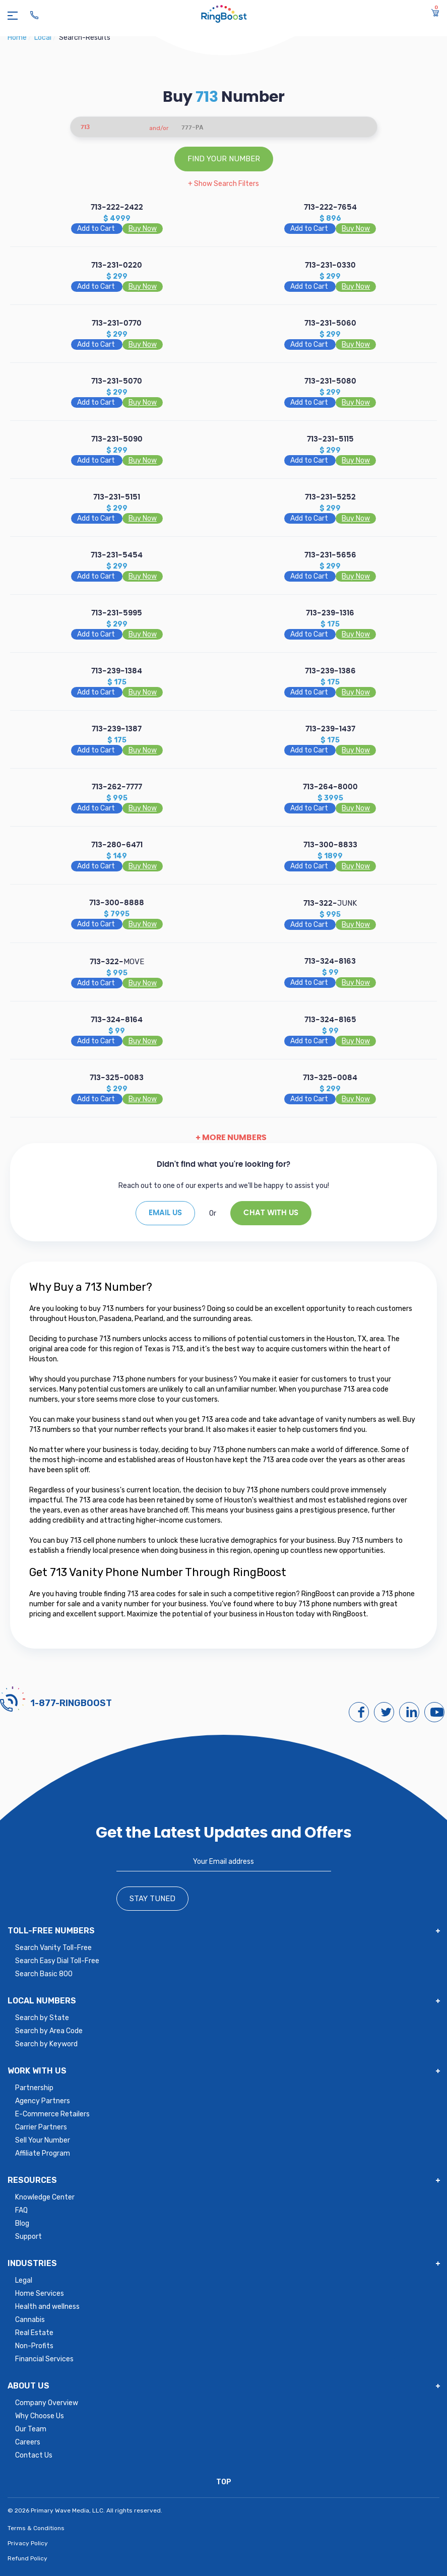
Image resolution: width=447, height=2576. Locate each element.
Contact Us (33, 2455)
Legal (23, 2280)
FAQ (21, 2210)
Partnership (34, 2088)
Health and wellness (47, 2306)
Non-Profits (34, 2346)
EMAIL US (165, 1213)
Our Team (30, 2429)
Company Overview (46, 2403)
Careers (27, 2442)
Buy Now (143, 228)
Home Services (39, 2293)
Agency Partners (42, 2101)
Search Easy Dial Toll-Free (57, 1961)
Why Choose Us (39, 2416)
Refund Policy (27, 2558)
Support (28, 2236)
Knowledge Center (45, 2197)
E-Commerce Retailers (52, 2114)
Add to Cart (96, 228)
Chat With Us (270, 1213)
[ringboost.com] (224, 15)
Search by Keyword (46, 2044)
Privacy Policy (28, 2543)
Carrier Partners (41, 2127)
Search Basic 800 (44, 1974)
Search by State (42, 2018)
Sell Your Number (42, 2140)
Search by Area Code (49, 2031)
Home (18, 37)
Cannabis (30, 2319)
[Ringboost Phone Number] (34, 15)
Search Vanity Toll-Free (53, 1947)
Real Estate (34, 2333)
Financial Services (44, 2359)
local (43, 37)
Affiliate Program (42, 2153)
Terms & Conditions (36, 2528)
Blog (22, 2223)
